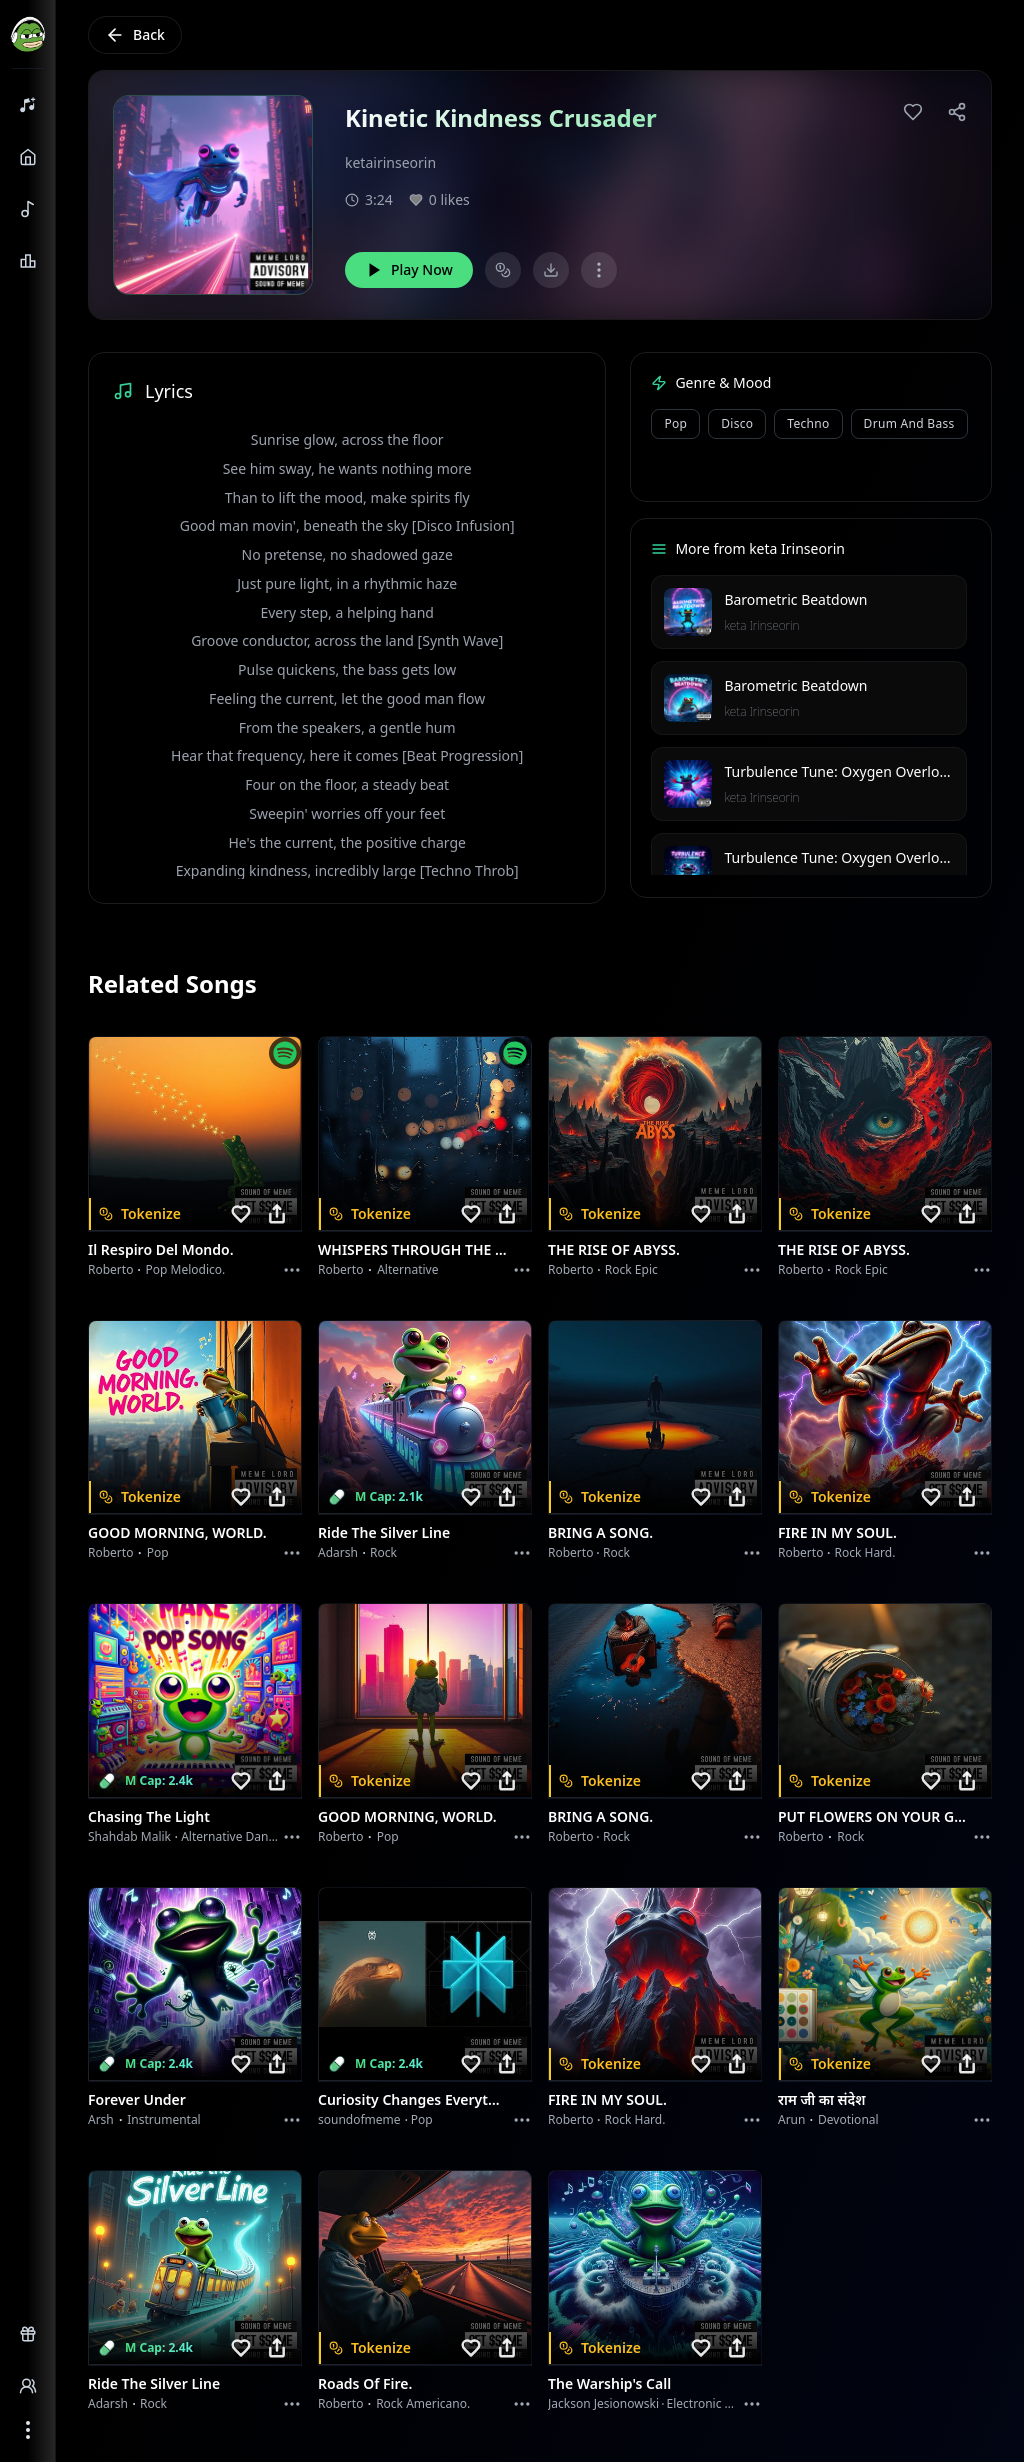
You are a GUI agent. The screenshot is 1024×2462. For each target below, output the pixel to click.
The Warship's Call (609, 2383)
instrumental (164, 2119)
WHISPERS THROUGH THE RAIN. (413, 1249)
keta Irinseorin (761, 625)
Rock (383, 1552)
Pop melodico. (186, 1269)
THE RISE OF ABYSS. (614, 1249)
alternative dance (231, 1836)
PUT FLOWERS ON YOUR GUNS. (873, 1816)
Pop (675, 423)
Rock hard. (864, 1552)
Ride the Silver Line (384, 1532)
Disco (737, 423)
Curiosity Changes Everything (413, 2099)
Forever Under (137, 2099)
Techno (808, 423)
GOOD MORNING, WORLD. (177, 1532)
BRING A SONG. (600, 1532)
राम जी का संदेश (822, 2099)
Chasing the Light (149, 1816)
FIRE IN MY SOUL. (837, 1532)
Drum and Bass (909, 423)
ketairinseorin (390, 162)
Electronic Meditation (726, 2403)
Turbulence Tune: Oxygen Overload (839, 771)
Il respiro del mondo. (161, 1249)
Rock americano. (423, 2403)
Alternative (407, 1269)
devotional (848, 2119)
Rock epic (631, 1269)
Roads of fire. (365, 2383)
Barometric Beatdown (795, 599)
